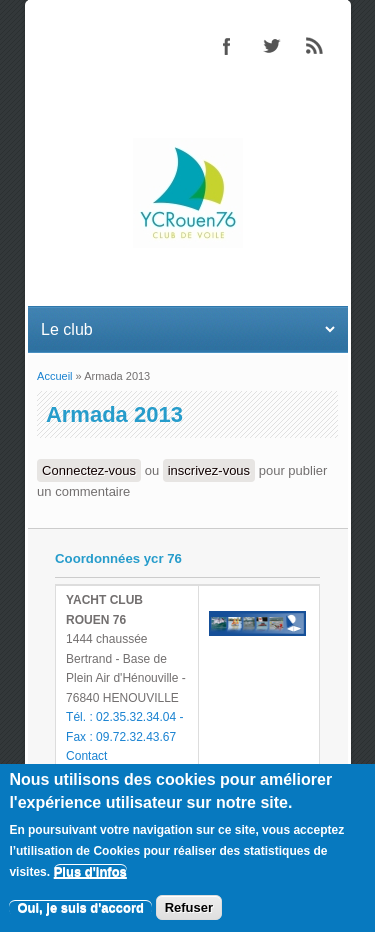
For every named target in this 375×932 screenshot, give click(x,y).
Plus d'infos (90, 874)
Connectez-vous (89, 470)
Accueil (54, 376)
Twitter (271, 46)
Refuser (189, 910)
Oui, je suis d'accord (80, 910)
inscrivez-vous (209, 470)
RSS (315, 46)
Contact (86, 756)
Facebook (227, 46)
